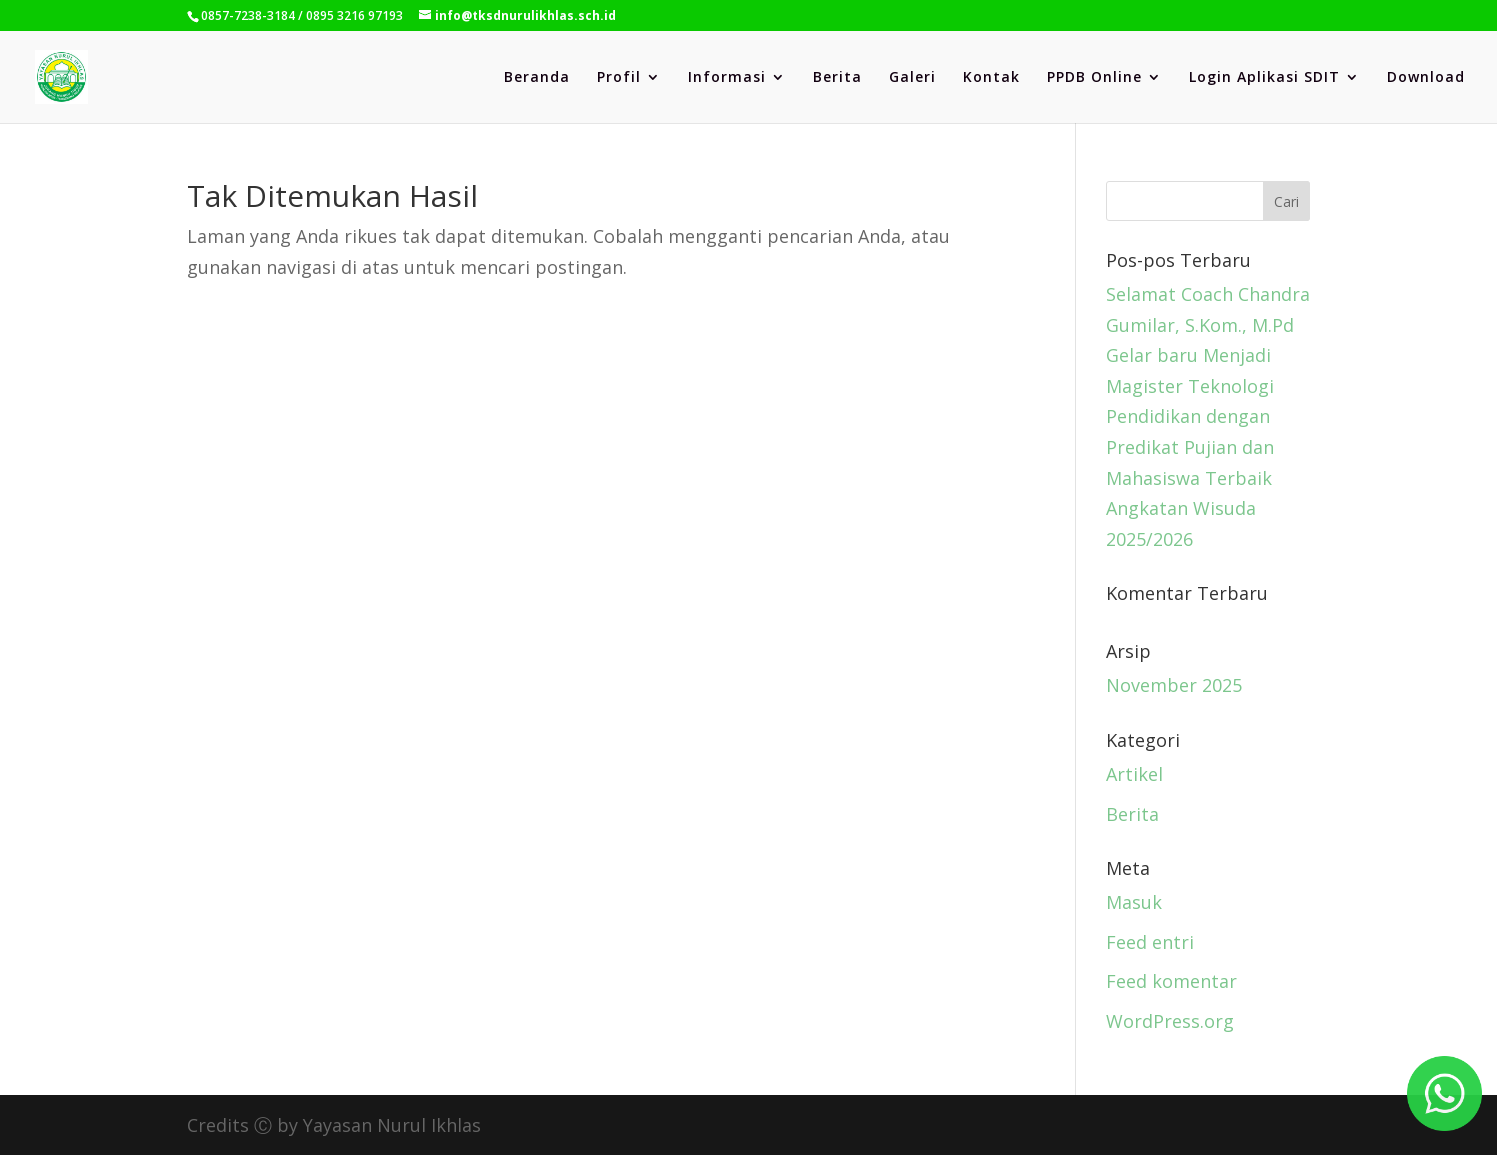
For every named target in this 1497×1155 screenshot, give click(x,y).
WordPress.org (1170, 1021)
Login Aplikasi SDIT (1264, 78)
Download (1426, 78)
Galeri (912, 78)
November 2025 (1174, 685)
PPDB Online (1094, 78)
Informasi (727, 78)
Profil (619, 78)
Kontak (991, 78)
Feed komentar (1171, 981)
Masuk (1134, 902)
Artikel (1134, 774)
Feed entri (1150, 942)
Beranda (537, 78)
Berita (837, 78)
